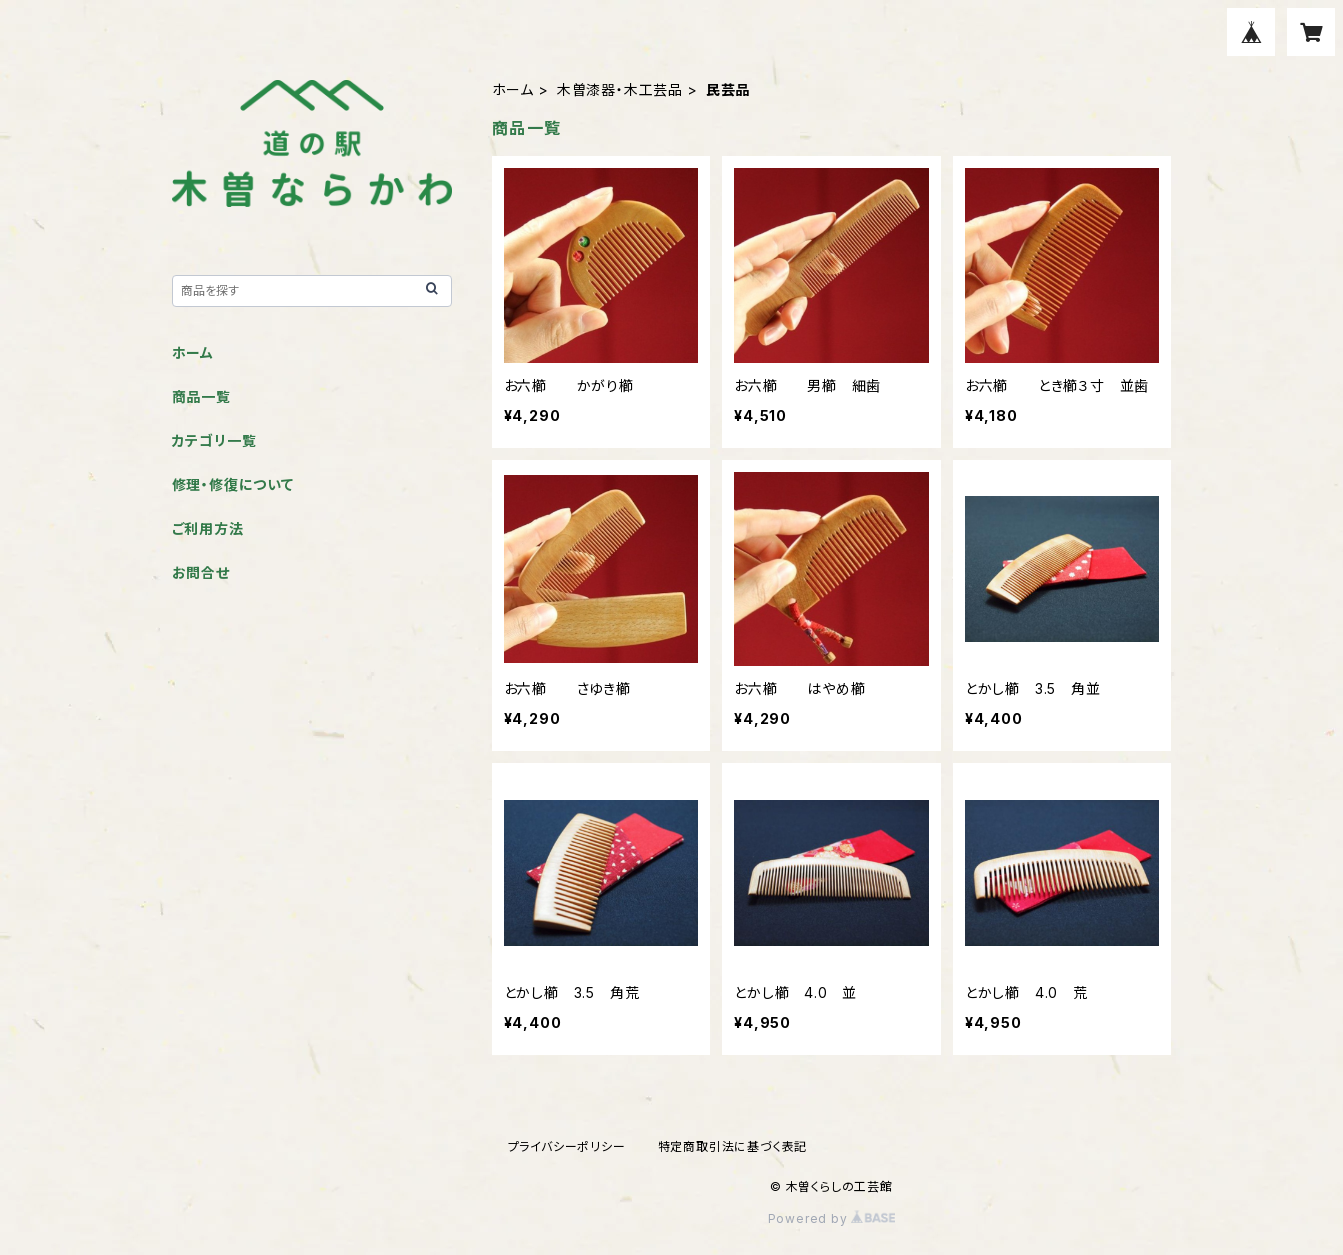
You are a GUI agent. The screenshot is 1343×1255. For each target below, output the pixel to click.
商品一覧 (201, 396)
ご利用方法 (208, 528)
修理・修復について (233, 484)
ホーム (513, 89)
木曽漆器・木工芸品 (620, 89)
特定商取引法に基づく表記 (733, 1146)
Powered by (832, 1218)
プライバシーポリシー (567, 1146)
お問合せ (201, 572)
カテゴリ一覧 (214, 440)
